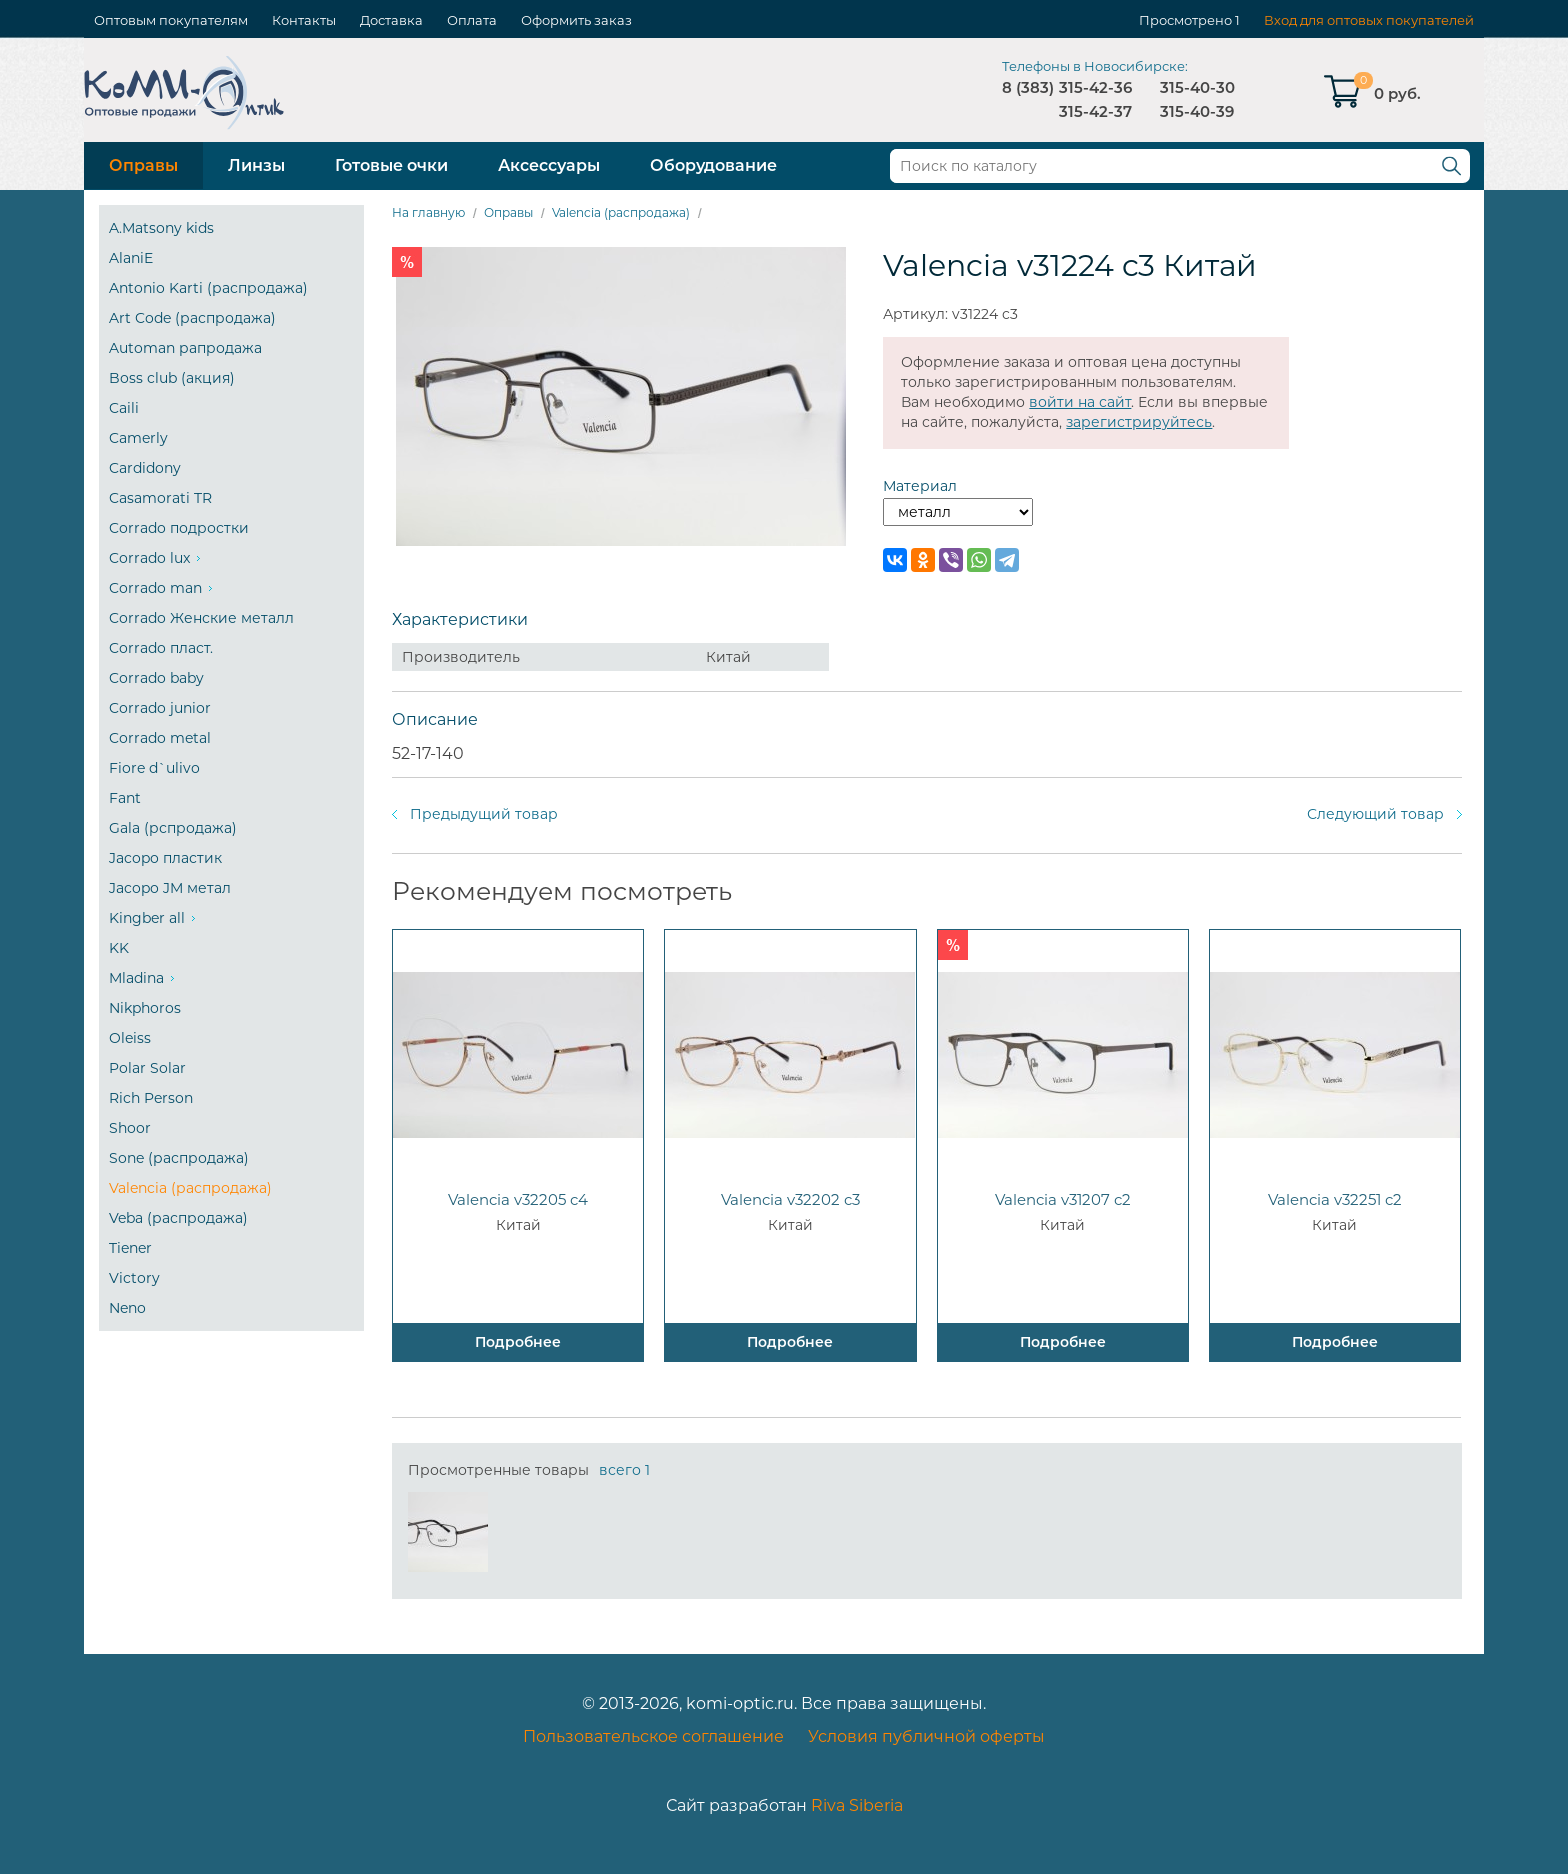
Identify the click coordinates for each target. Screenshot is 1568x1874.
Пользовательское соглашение (653, 1736)
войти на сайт (1080, 402)
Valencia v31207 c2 (1063, 1199)
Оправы (143, 165)
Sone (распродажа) (179, 1158)
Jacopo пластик (165, 858)
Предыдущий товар (484, 814)
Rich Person (151, 1098)
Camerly (138, 438)
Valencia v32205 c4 (518, 1199)
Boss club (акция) (172, 378)
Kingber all (147, 918)
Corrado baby (156, 678)
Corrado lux (149, 558)
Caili (124, 408)
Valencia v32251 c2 (1335, 1199)
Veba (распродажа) (178, 1218)
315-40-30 (1197, 87)
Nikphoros (145, 1008)
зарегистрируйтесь (1139, 422)
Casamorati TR (160, 498)
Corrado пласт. (161, 648)
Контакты (304, 20)
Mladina (136, 978)
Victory (134, 1278)
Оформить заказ (576, 20)
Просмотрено (1185, 20)
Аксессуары (549, 165)
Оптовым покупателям (171, 20)
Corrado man (155, 588)
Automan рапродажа (185, 348)
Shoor (130, 1128)
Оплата (472, 20)
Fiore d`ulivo (154, 768)
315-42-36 (1095, 87)
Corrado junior (160, 708)
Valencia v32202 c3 (790, 1199)
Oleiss (130, 1038)
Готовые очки (391, 165)
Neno (127, 1308)
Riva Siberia (857, 1805)
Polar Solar (147, 1068)
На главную (428, 212)
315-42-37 (1095, 111)
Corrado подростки (179, 528)
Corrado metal (160, 738)
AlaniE (131, 258)
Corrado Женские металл (201, 618)
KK (119, 948)
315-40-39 (1197, 111)
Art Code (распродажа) (192, 318)
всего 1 (624, 1470)
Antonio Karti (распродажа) (208, 288)
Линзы (256, 165)
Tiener (130, 1248)
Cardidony (145, 468)
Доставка (391, 20)
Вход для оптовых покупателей (1369, 20)
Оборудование (713, 165)
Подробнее (518, 1342)
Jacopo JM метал (170, 888)
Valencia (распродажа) (190, 1188)
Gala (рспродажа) (173, 828)
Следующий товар (1375, 814)
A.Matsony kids (161, 228)
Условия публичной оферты (926, 1736)
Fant (125, 798)
